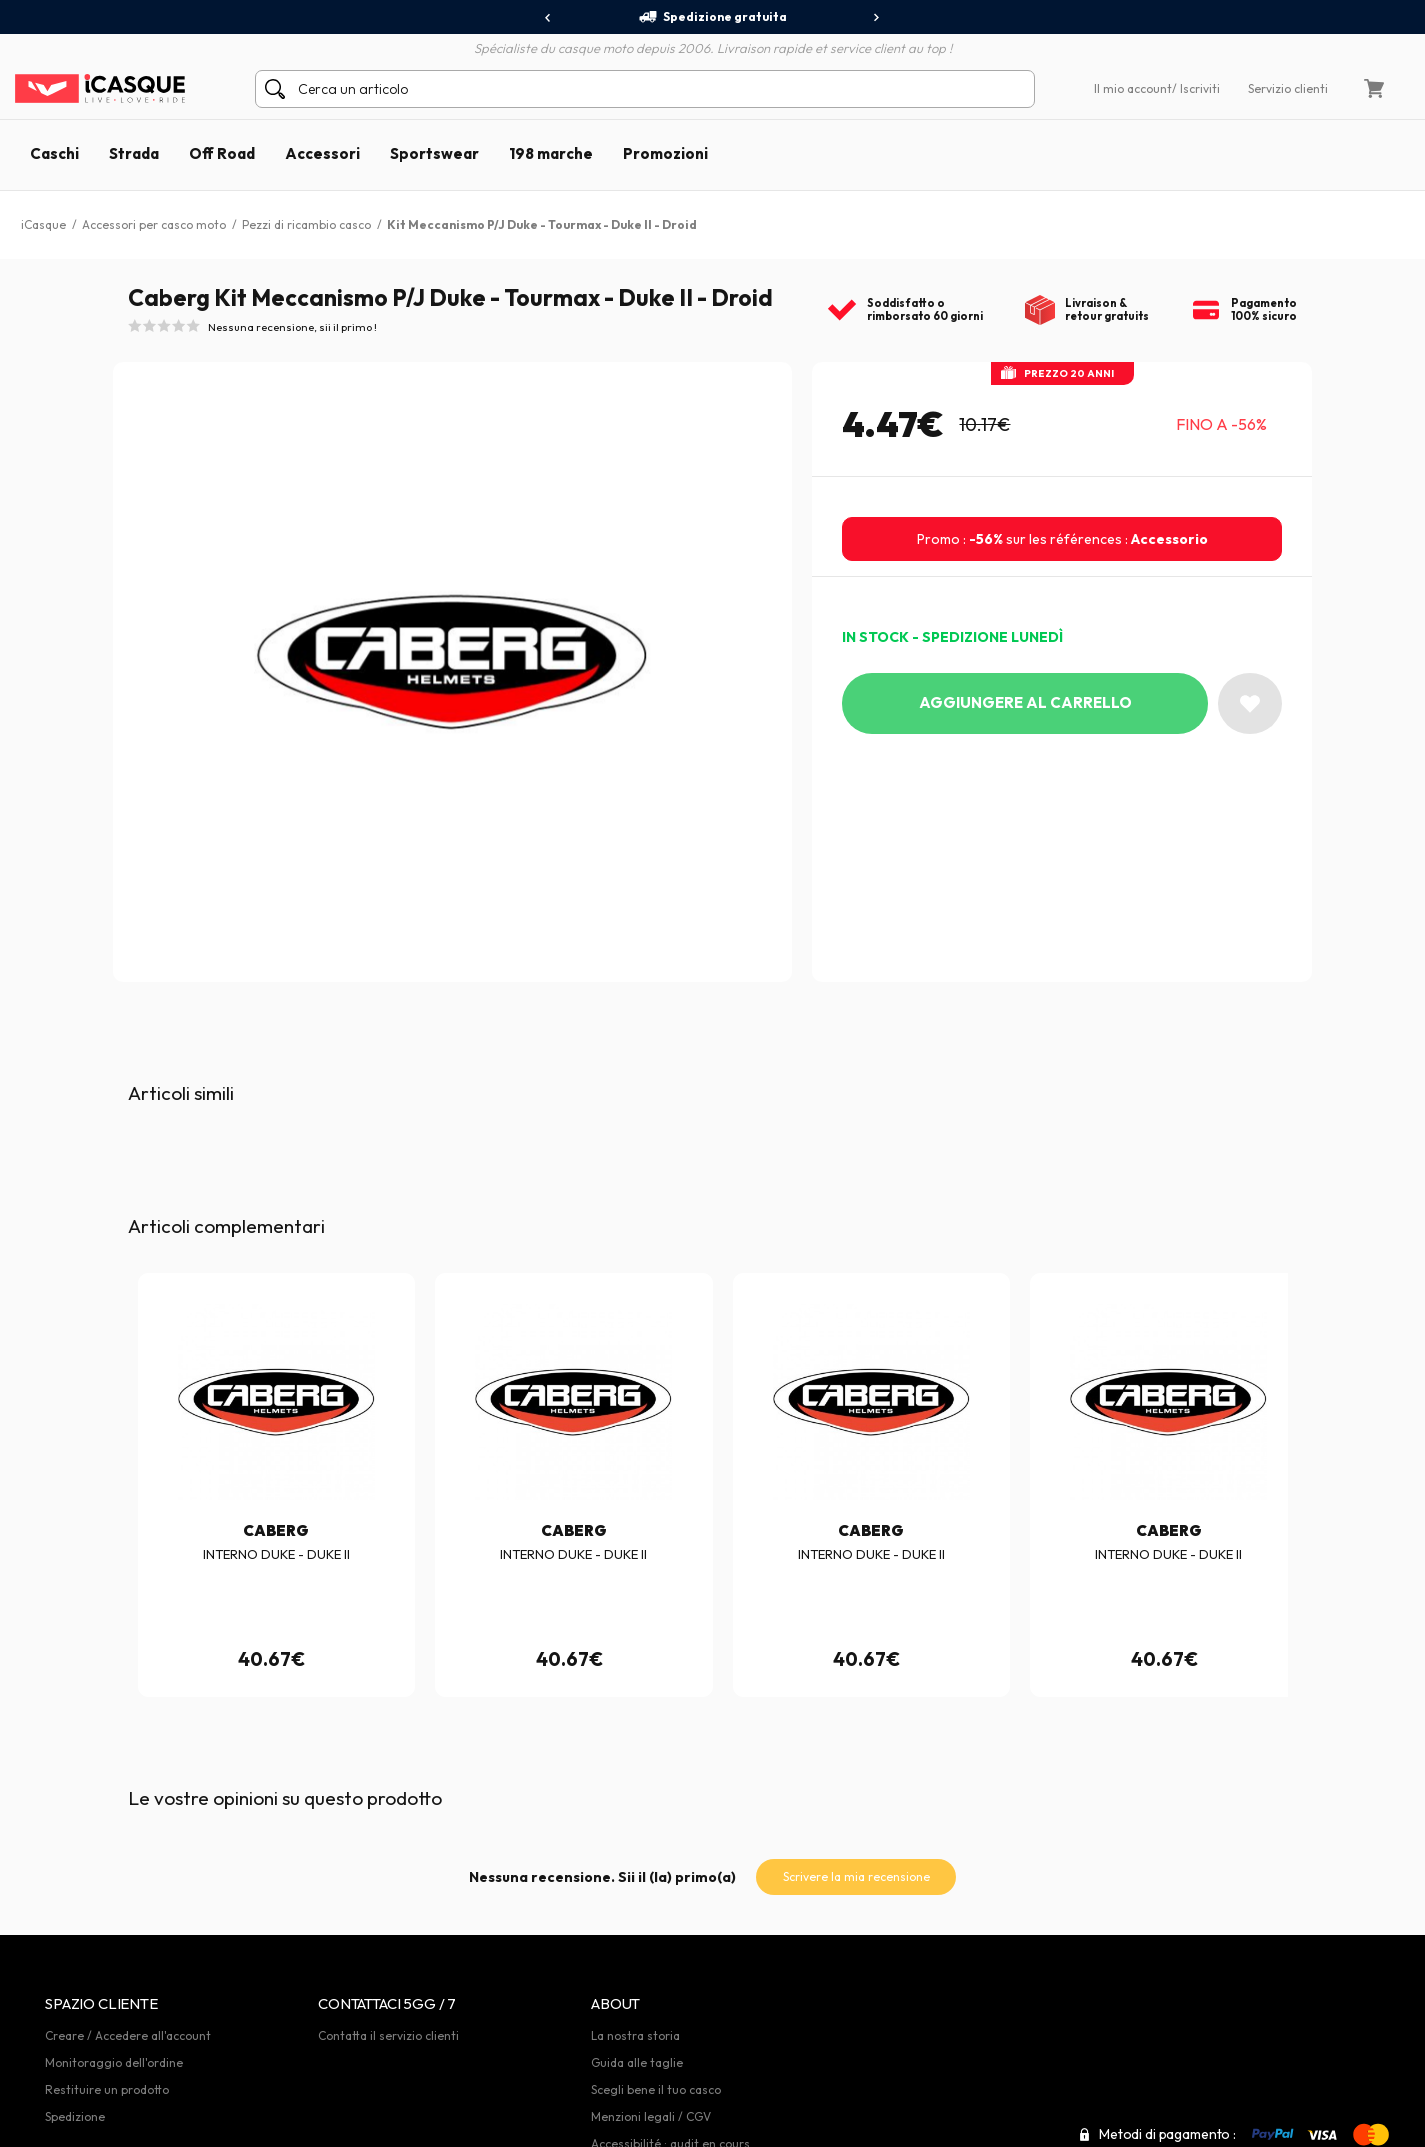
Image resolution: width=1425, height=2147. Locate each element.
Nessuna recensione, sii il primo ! (292, 327)
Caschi (54, 153)
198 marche (551, 153)
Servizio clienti (1288, 88)
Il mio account (1133, 88)
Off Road (222, 153)
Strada (134, 153)
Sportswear (434, 153)
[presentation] (548, 18)
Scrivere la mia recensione (856, 1876)
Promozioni (665, 153)
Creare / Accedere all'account (128, 2035)
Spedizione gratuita (712, 17)
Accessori (322, 153)
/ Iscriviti (1196, 88)
